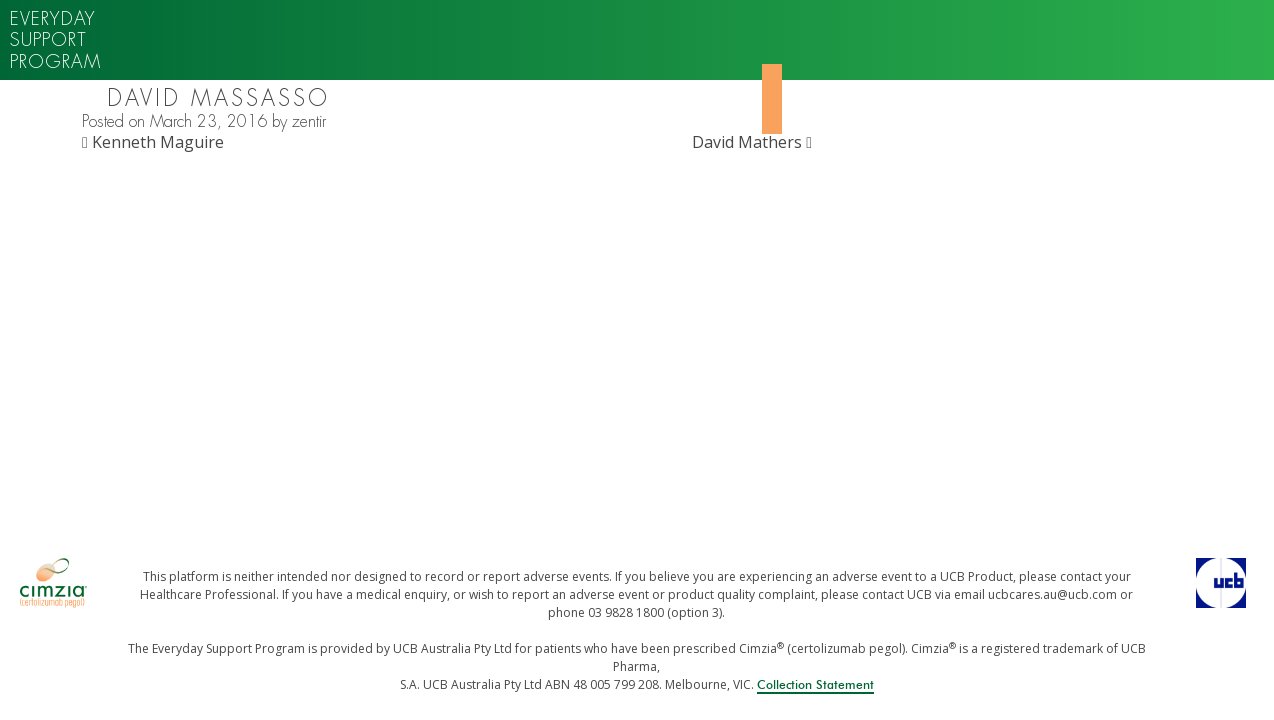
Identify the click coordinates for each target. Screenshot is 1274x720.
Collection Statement (815, 685)
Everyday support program (55, 40)
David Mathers (752, 142)
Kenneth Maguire (153, 142)
